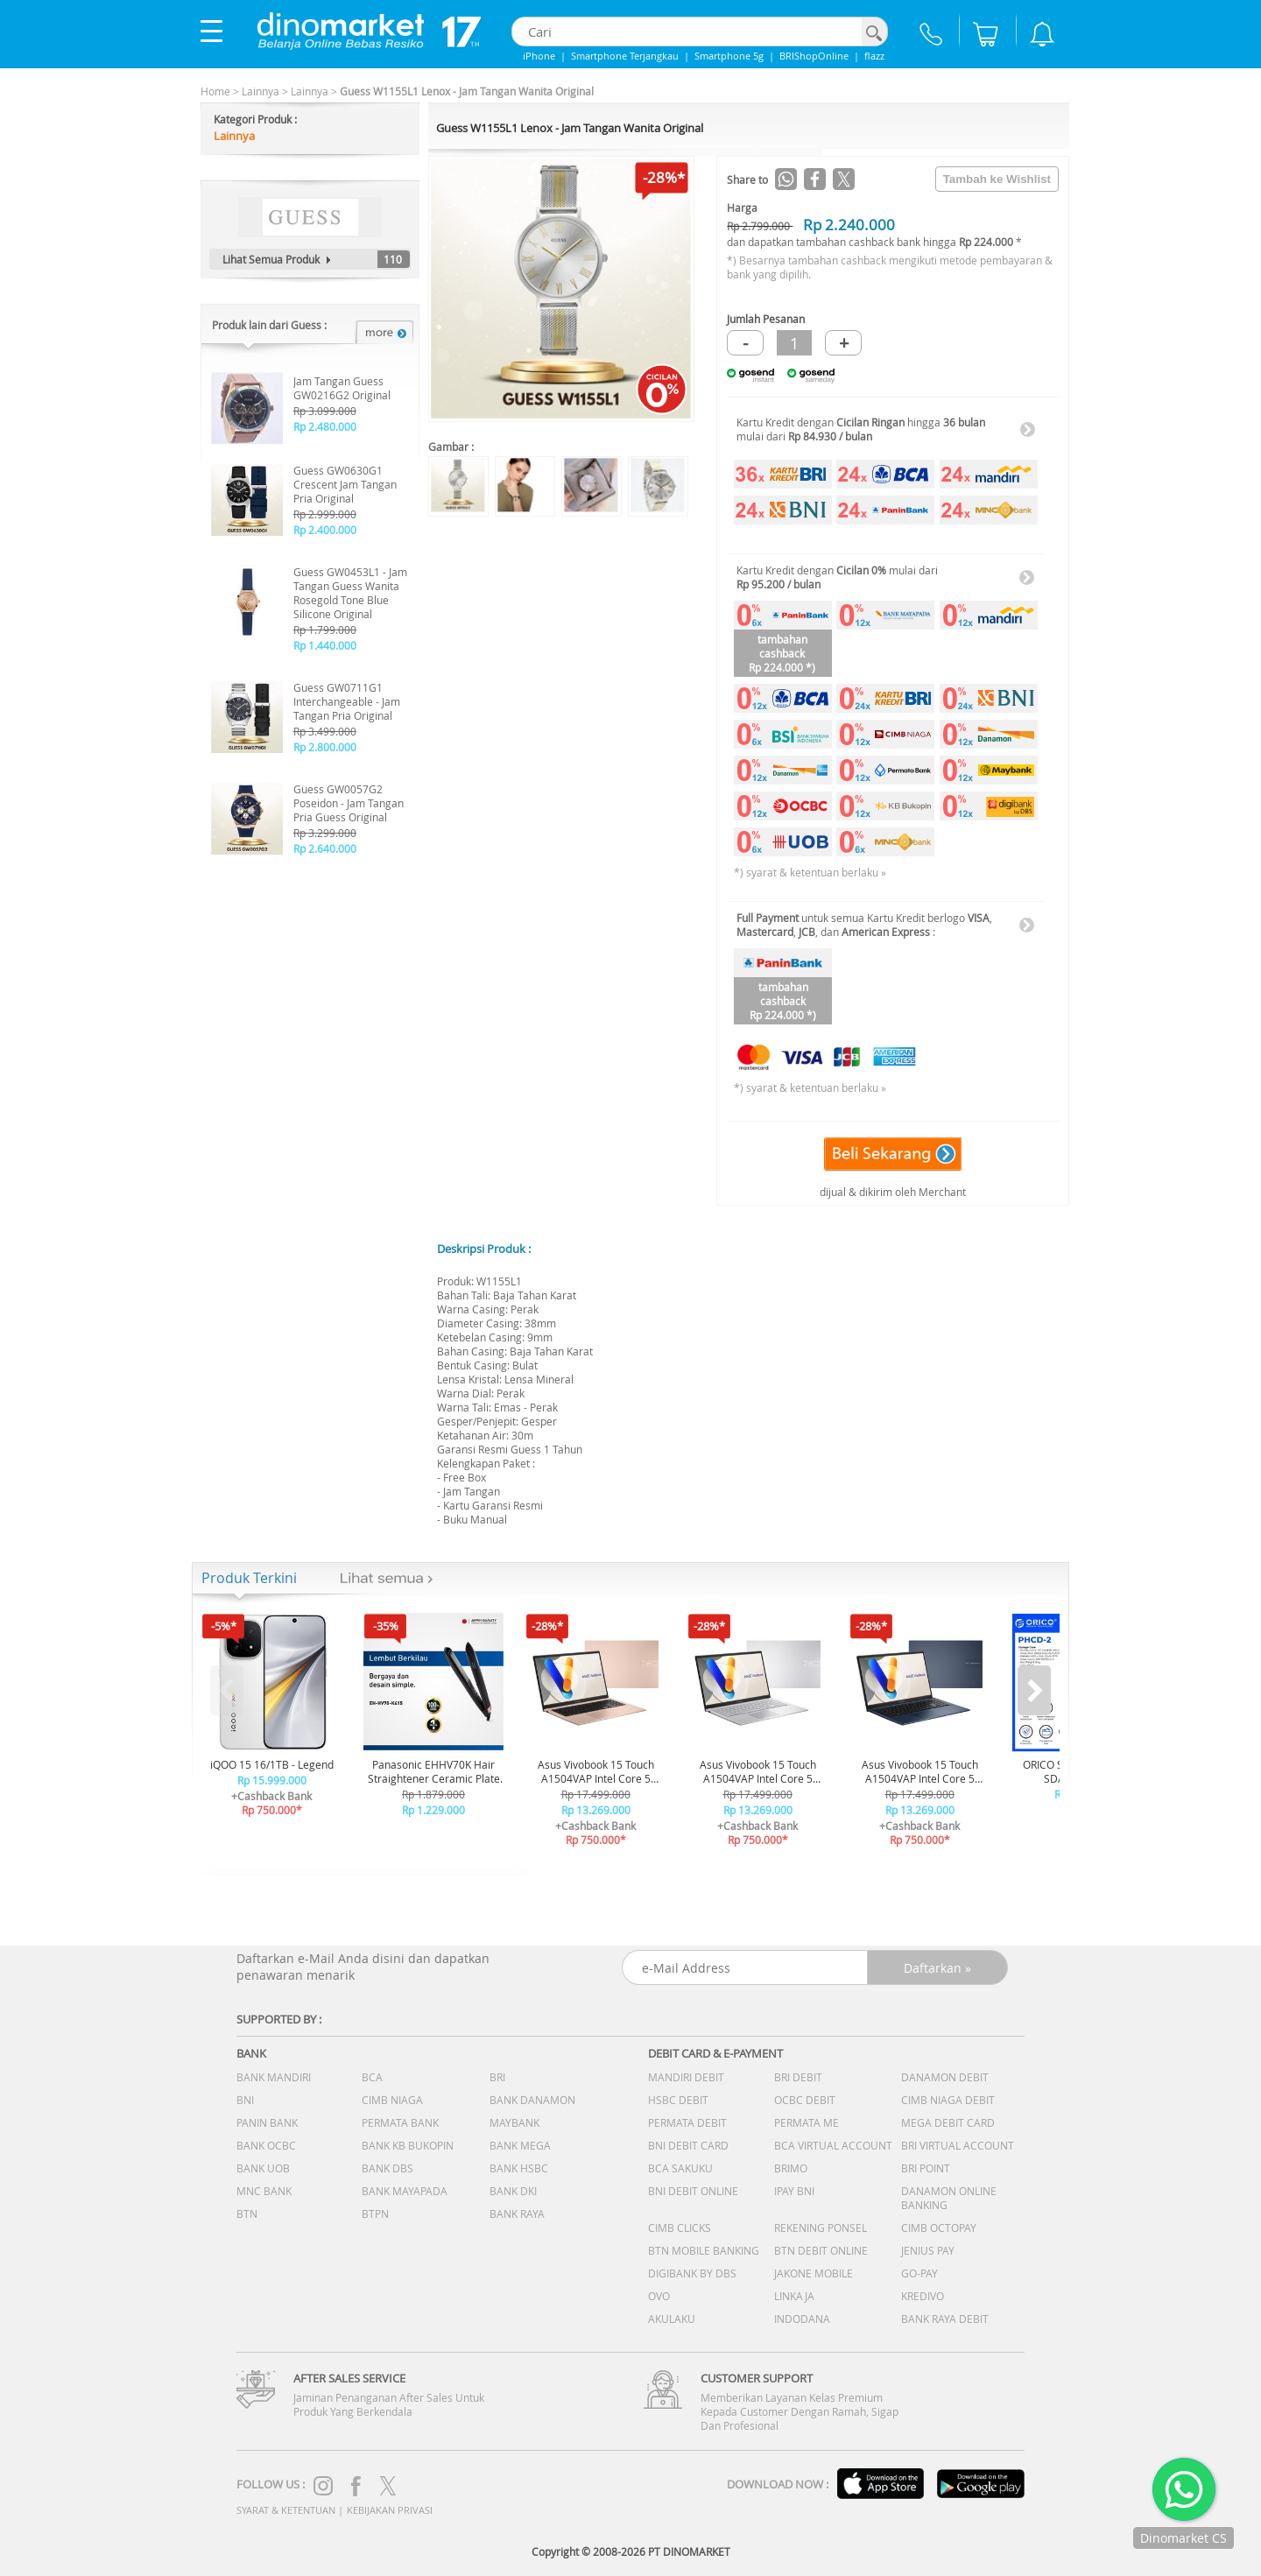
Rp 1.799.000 (324, 630)
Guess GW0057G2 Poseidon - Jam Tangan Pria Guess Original (348, 803)
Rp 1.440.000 (324, 645)
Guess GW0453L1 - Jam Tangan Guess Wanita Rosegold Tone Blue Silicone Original (350, 593)
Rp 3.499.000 (324, 731)
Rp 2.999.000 (324, 514)
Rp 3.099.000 (324, 411)
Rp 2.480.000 (324, 426)
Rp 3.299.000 (324, 833)
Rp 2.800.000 (324, 747)
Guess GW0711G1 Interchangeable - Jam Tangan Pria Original (346, 701)
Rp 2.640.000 (324, 848)
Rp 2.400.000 (324, 530)
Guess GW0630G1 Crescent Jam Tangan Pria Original (345, 484)
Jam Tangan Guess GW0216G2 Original (342, 388)
